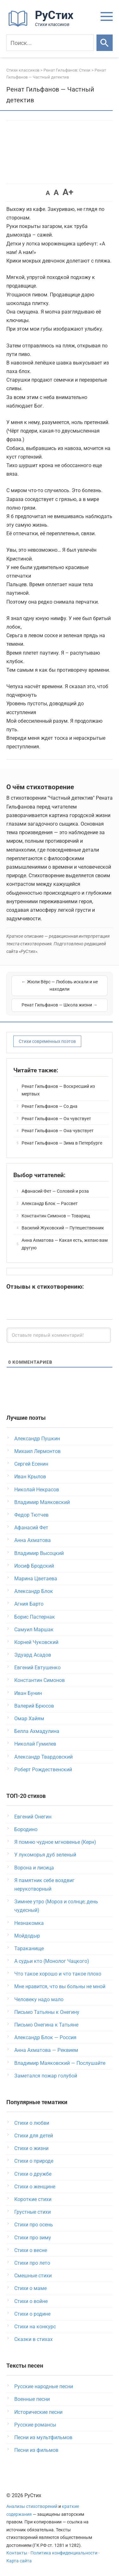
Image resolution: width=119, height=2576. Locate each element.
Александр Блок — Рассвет (50, 1203)
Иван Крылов (30, 1477)
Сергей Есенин (31, 1464)
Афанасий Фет (31, 1528)
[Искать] (104, 43)
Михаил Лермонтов (37, 1451)
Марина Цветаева (35, 1579)
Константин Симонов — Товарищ (56, 1215)
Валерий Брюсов (34, 1706)
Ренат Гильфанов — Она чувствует (58, 1130)
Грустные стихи (32, 2212)
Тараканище (29, 1948)
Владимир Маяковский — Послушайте (59, 2063)
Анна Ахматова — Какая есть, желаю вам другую (65, 1244)
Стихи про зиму (32, 2238)
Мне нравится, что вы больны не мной (59, 1986)
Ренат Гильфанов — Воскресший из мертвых (58, 1090)
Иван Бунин (28, 1693)
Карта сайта (19, 2561)
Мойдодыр (27, 1936)
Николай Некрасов (36, 1490)
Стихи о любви (31, 2123)
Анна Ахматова (32, 1540)
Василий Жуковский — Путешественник (63, 1227)
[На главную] (42, 25)
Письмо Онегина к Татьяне (46, 2025)
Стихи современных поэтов (47, 1041)
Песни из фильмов (36, 2450)
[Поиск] (50, 43)
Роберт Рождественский (43, 1770)
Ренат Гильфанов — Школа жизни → (59, 1004)
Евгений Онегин (32, 1817)
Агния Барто (28, 1604)
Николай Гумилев (35, 1744)
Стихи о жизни (31, 2148)
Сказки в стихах (33, 2339)
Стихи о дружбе (32, 2174)
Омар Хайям (29, 1719)
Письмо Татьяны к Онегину (46, 2012)
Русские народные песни (43, 2386)
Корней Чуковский (36, 1642)
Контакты (16, 2553)
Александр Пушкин (37, 1439)
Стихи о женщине (34, 2187)
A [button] (48, 193)
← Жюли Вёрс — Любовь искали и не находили (60, 985)
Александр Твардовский (43, 1757)
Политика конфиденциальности (63, 2553)
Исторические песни (38, 2412)
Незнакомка (29, 1923)
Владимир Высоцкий (39, 1553)
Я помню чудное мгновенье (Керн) (55, 1842)
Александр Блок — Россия (45, 2037)
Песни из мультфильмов (43, 2437)
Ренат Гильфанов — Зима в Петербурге (62, 1142)
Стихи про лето (32, 2263)
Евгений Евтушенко (37, 1668)
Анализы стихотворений (31, 2506)
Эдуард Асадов (32, 1655)
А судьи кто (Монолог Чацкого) (51, 1961)
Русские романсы (35, 2425)
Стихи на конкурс (35, 2327)
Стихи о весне (30, 2250)
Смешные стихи (33, 2276)
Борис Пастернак (34, 1617)
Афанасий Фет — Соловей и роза (55, 1191)
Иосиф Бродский (34, 1566)
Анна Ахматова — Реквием (46, 2050)
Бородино (25, 1829)
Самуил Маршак (34, 1630)
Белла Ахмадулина (36, 1731)
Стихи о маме (30, 2288)
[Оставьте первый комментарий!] (59, 1335)
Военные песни (32, 2399)
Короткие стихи (32, 2199)
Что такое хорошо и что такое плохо (57, 1974)
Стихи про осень (33, 2225)
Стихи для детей (33, 2136)
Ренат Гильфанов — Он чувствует (56, 1118)
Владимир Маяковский (42, 1502)
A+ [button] (68, 192)
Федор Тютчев (31, 1515)
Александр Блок (33, 1591)
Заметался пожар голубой (45, 2076)
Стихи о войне (31, 2301)
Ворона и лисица (34, 1868)
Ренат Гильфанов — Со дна (49, 1106)
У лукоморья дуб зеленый (45, 1855)
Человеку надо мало (38, 1999)
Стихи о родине (32, 2314)
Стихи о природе (33, 2161)
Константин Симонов (39, 1680)
